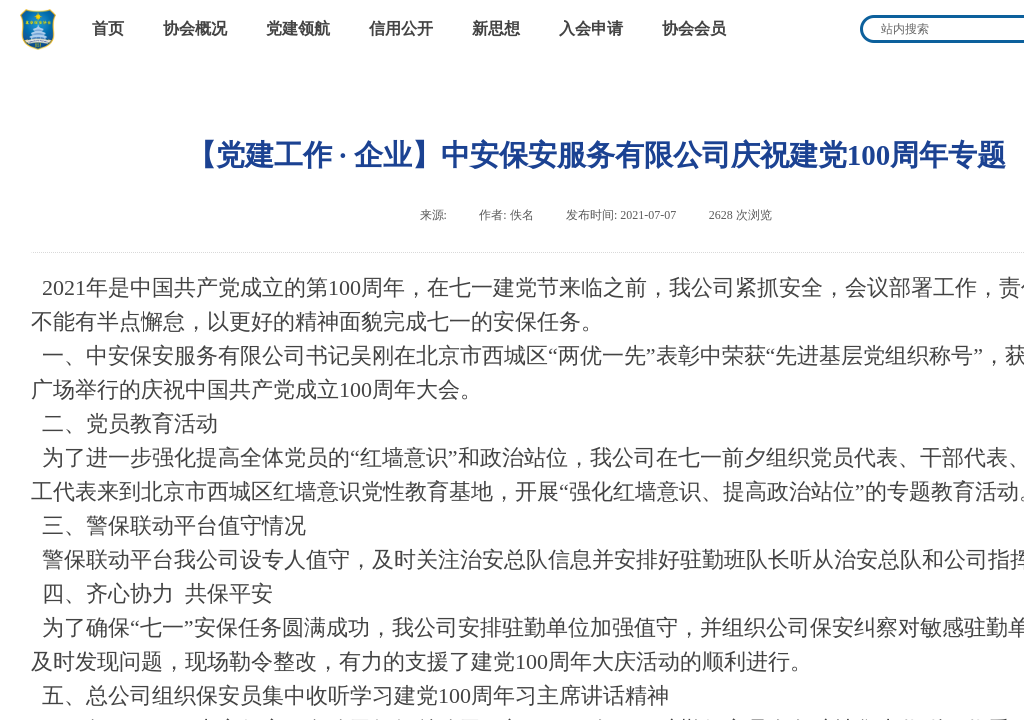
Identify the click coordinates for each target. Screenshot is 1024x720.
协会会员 (694, 28)
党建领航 (298, 28)
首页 (108, 28)
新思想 (496, 28)
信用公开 (401, 28)
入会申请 (591, 28)
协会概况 (195, 28)
